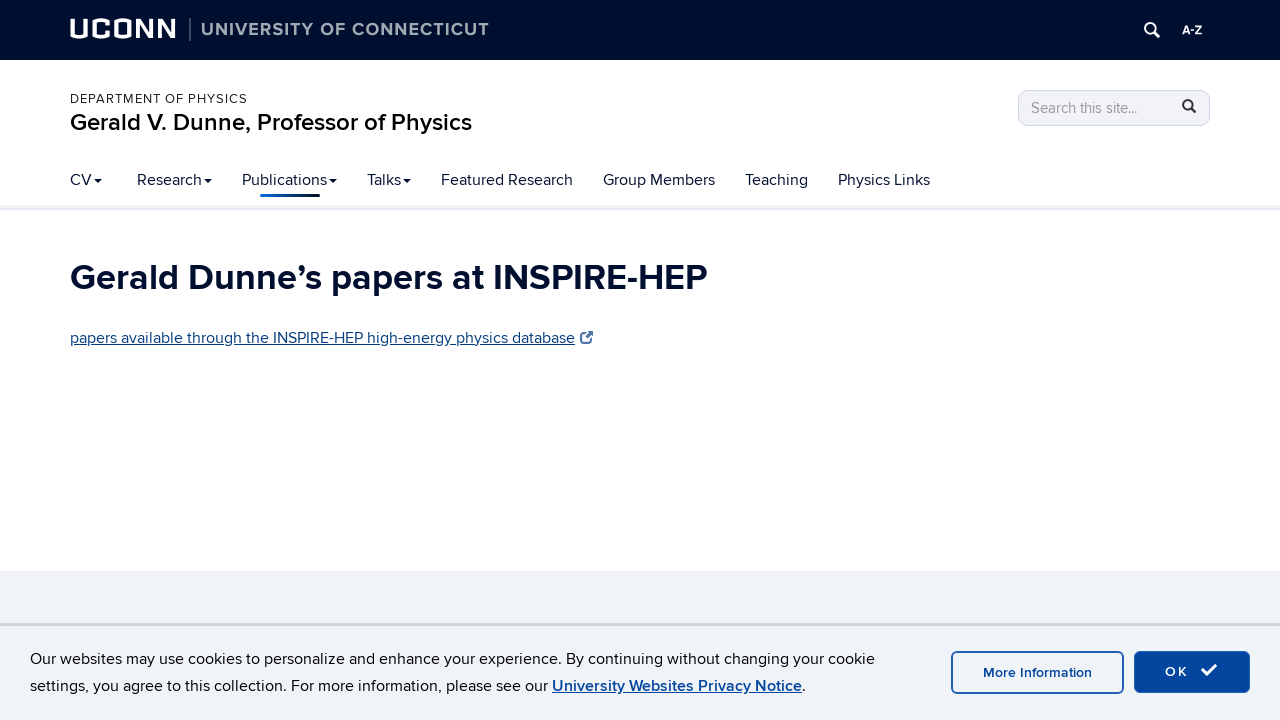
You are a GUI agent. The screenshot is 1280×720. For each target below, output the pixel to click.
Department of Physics (159, 99)
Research (174, 180)
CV (86, 180)
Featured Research (507, 180)
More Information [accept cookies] (1037, 672)
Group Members (659, 180)
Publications (289, 180)
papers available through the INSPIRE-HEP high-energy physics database (331, 338)
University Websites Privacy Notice (677, 686)
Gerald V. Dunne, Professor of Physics (271, 122)
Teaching (776, 180)
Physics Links (884, 180)
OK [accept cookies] (1192, 671)
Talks (389, 180)
